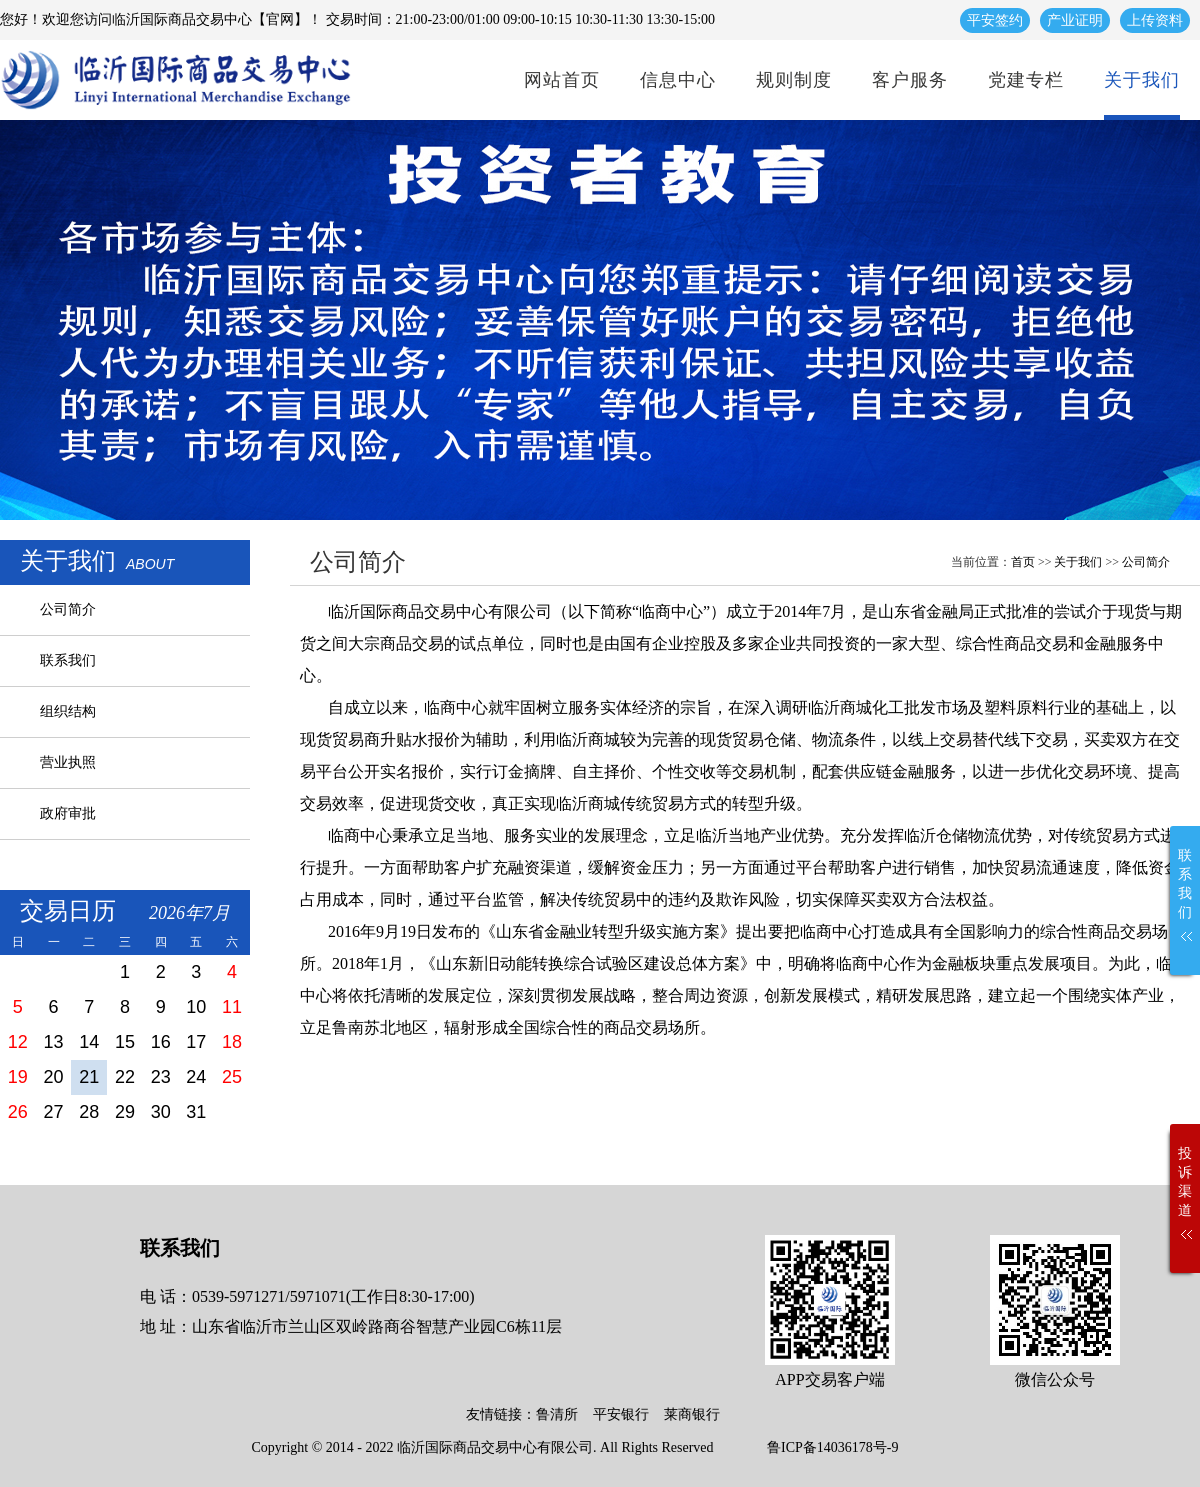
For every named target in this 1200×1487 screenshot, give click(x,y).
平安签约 (995, 20)
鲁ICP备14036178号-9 (832, 1447)
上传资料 (1155, 20)
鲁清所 (557, 1414)
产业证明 (1075, 20)
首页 (1023, 562)
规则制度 (794, 80)
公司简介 (68, 609)
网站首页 (562, 80)
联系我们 (68, 660)
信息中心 (678, 80)
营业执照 (68, 762)
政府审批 (68, 813)
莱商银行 (692, 1414)
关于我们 (1142, 80)
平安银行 (621, 1414)
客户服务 (910, 80)
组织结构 (68, 711)
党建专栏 (1026, 80)
